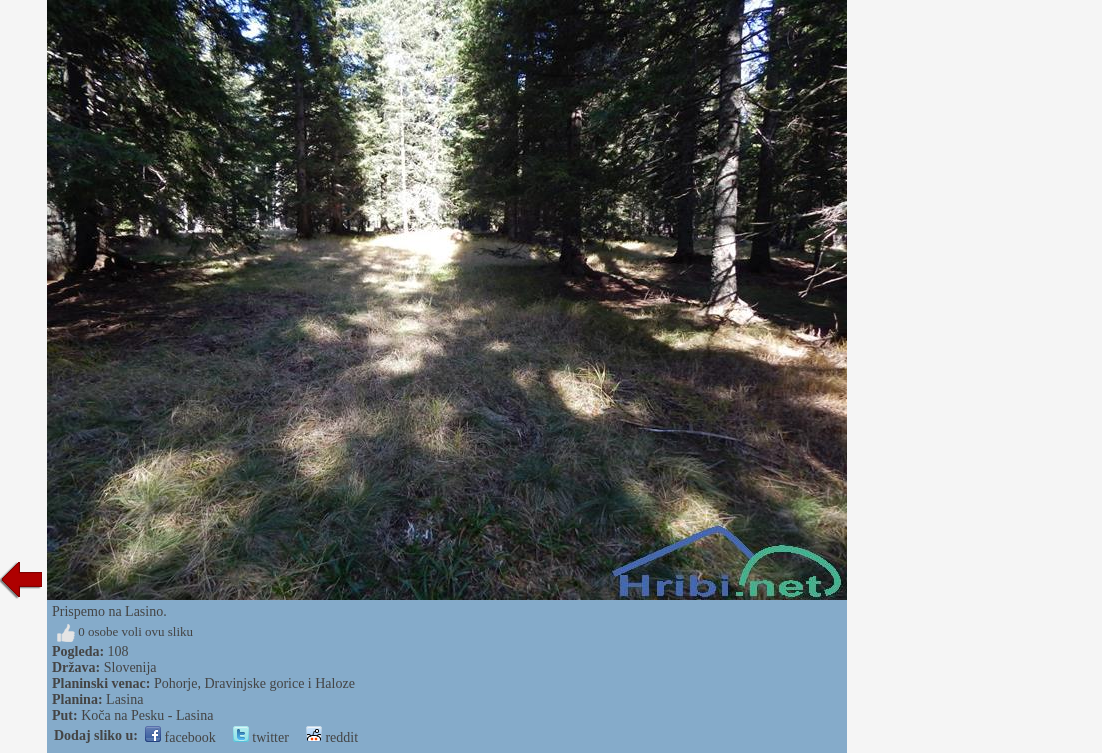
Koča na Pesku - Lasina (147, 715)
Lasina (124, 699)
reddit (332, 737)
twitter (261, 737)
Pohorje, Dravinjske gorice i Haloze (254, 683)
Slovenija (130, 667)
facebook (180, 737)
